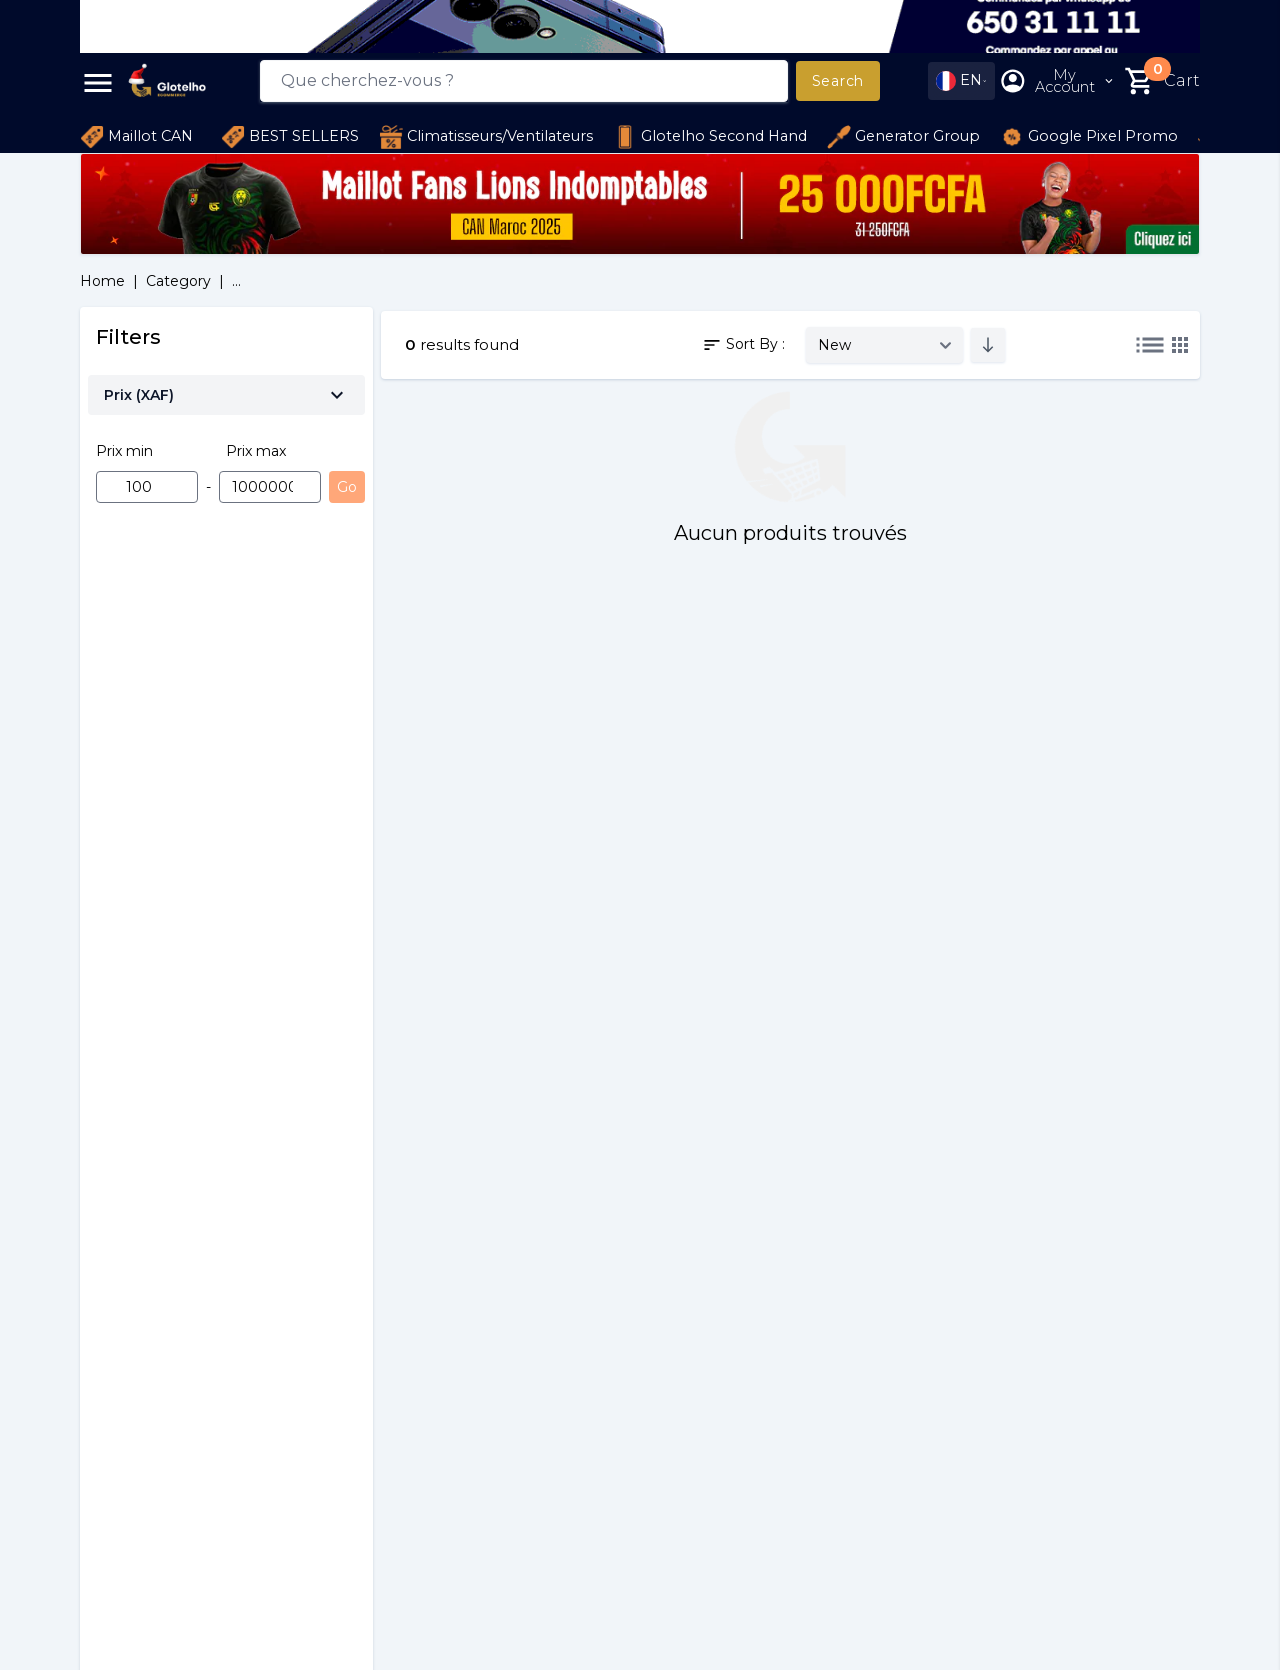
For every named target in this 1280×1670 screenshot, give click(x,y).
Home (102, 281)
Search (838, 81)
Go (347, 487)
